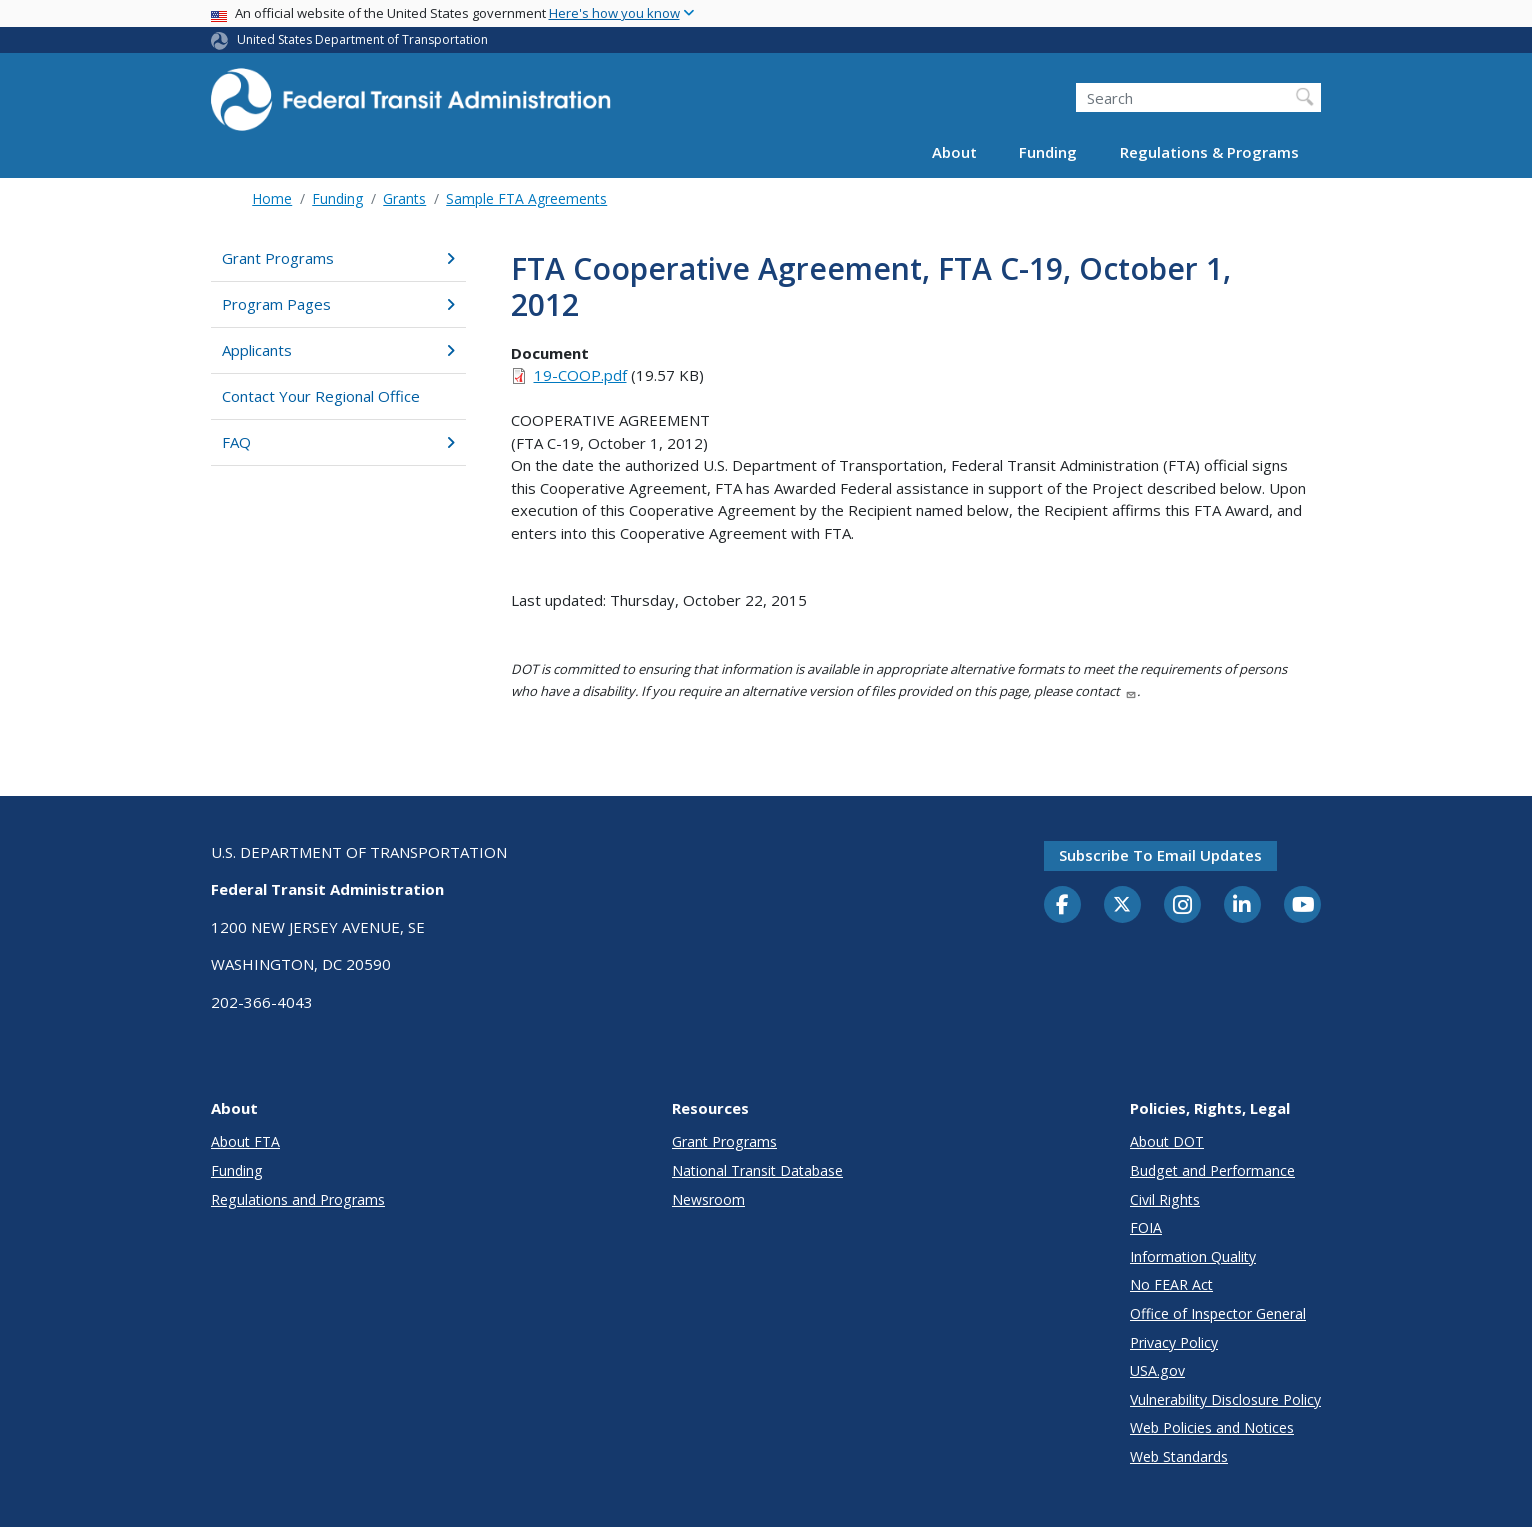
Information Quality (1193, 1256)
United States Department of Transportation (362, 39)
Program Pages (338, 304)
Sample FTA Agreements (526, 198)
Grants (404, 198)
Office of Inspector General (1218, 1313)
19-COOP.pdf (580, 375)
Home (272, 198)
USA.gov (1157, 1370)
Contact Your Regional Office (321, 396)
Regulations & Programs (1209, 152)
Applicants (338, 350)
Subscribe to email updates (1160, 855)
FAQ (338, 442)
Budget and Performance (1212, 1170)
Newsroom (708, 1199)
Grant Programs (338, 258)
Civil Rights (1165, 1199)
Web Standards (1179, 1456)
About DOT (1167, 1141)
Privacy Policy (1174, 1342)
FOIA (1146, 1227)
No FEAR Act (1171, 1284)
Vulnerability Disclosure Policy (1225, 1399)
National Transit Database (757, 1170)
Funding (1048, 152)
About (954, 152)
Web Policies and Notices (1212, 1427)
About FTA (245, 1141)
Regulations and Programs (298, 1199)
